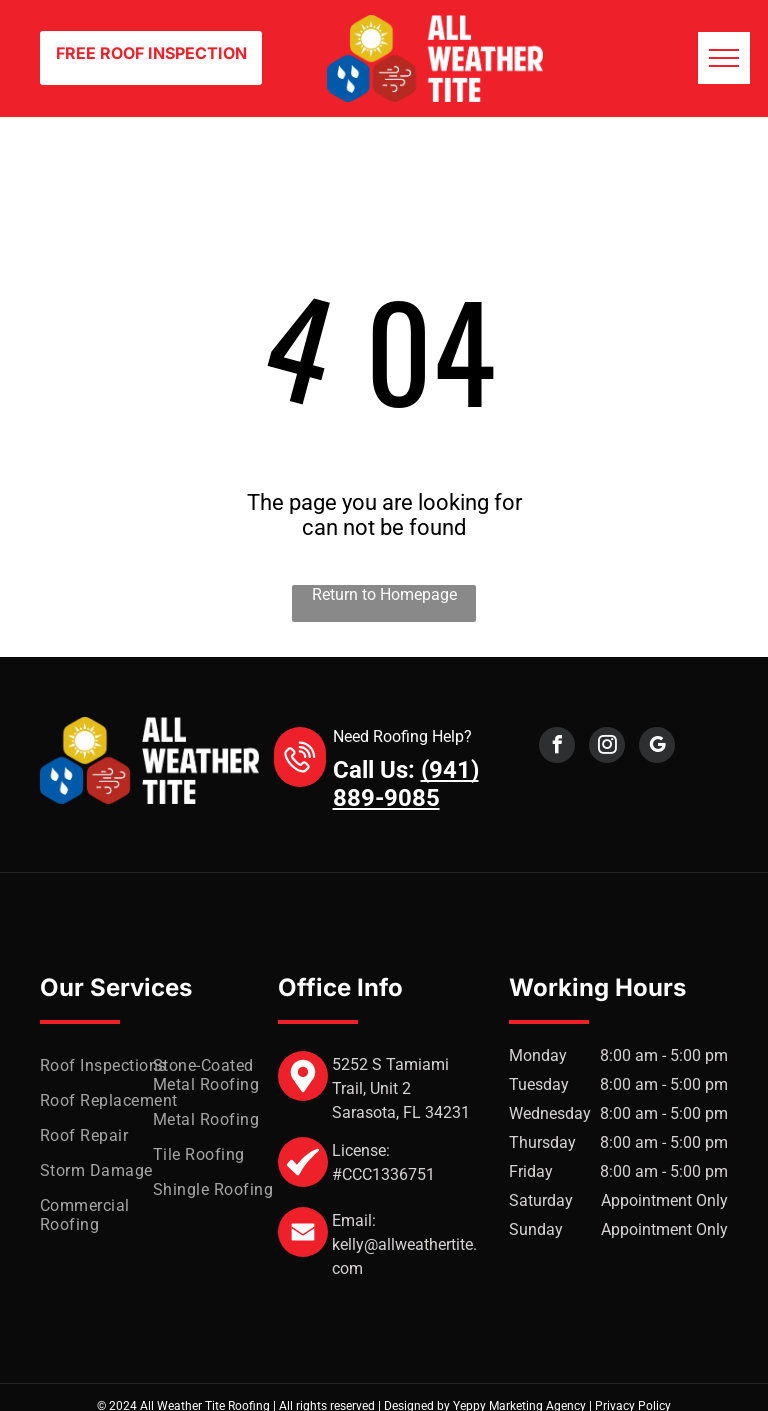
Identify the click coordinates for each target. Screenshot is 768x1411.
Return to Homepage (384, 594)
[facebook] (557, 747)
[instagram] (607, 747)
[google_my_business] (657, 747)
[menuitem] (112, 1065)
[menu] (724, 58)
